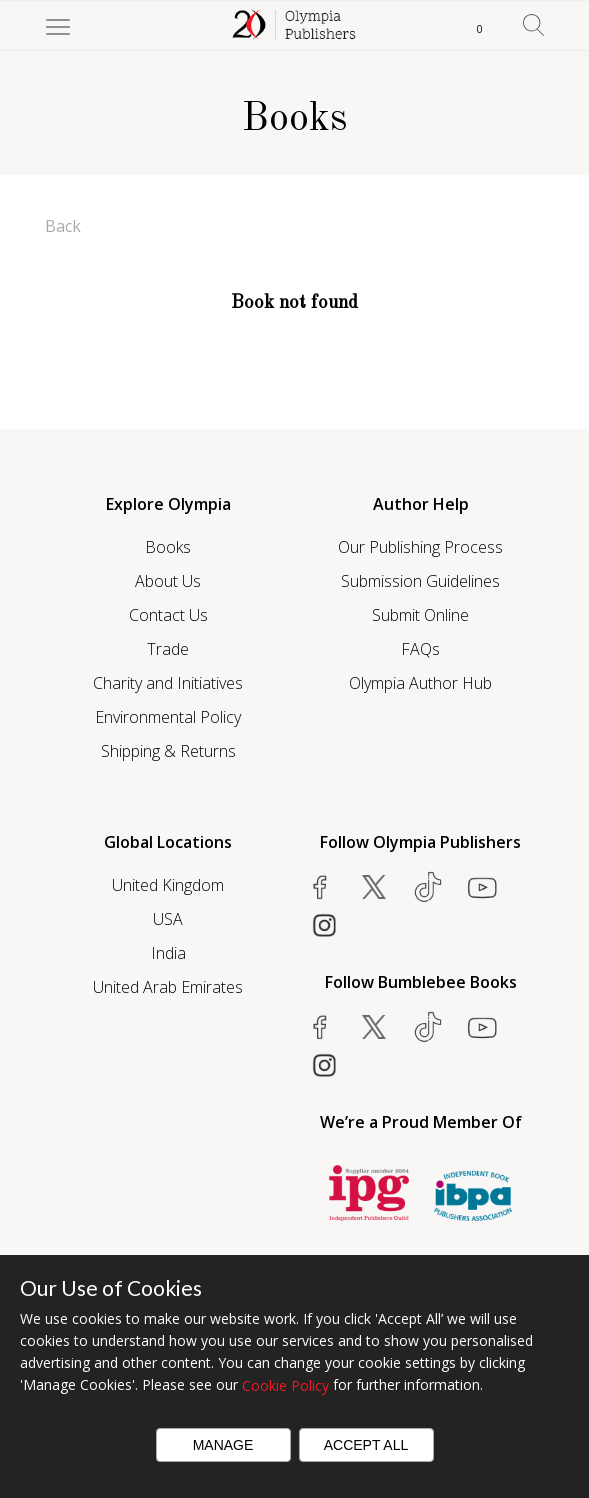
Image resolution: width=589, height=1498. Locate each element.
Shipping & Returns (168, 751)
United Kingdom (168, 885)
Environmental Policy (168, 717)
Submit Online (420, 615)
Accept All (366, 1445)
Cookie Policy (285, 1385)
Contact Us (168, 615)
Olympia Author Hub (420, 683)
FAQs (420, 649)
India (168, 953)
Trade (168, 649)
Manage (223, 1445)
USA (168, 919)
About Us (168, 581)
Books (168, 547)
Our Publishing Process (420, 547)
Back (63, 226)
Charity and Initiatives (168, 683)
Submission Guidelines (420, 581)
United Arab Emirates (168, 987)
